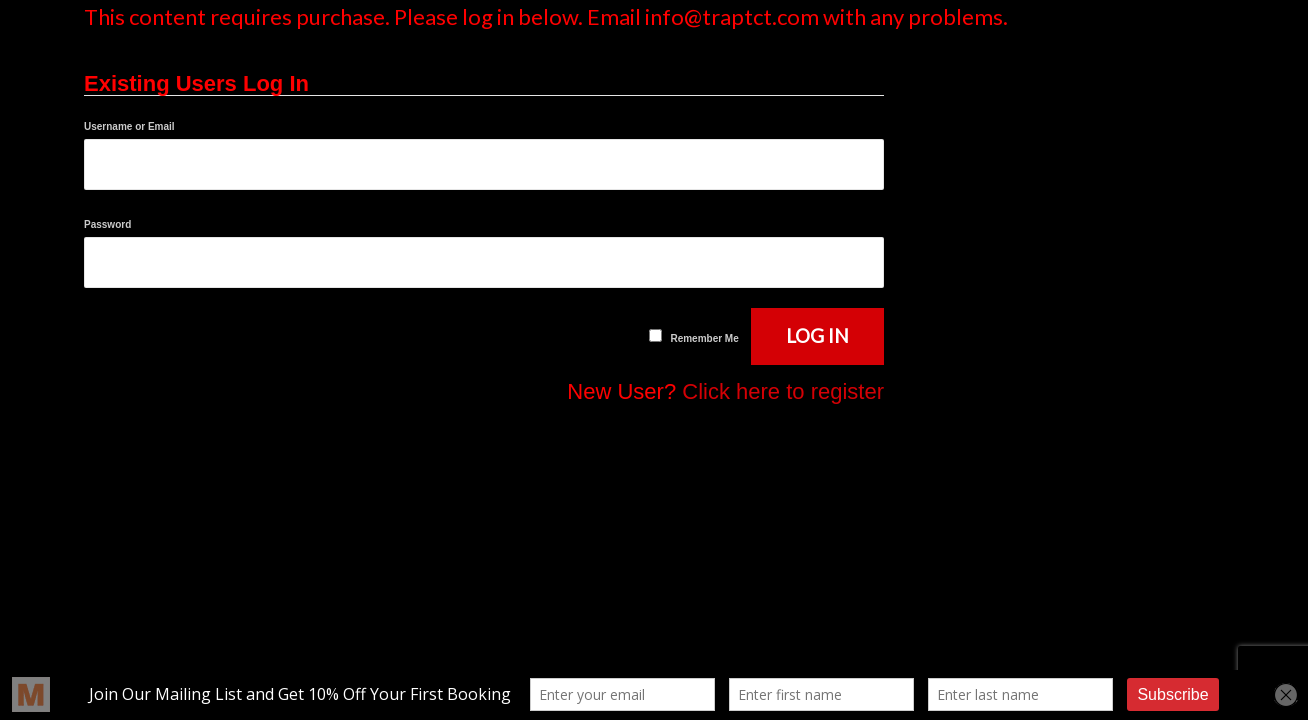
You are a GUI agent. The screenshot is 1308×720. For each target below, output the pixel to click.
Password (107, 224)
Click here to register (783, 391)
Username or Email (129, 126)
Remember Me (704, 338)
